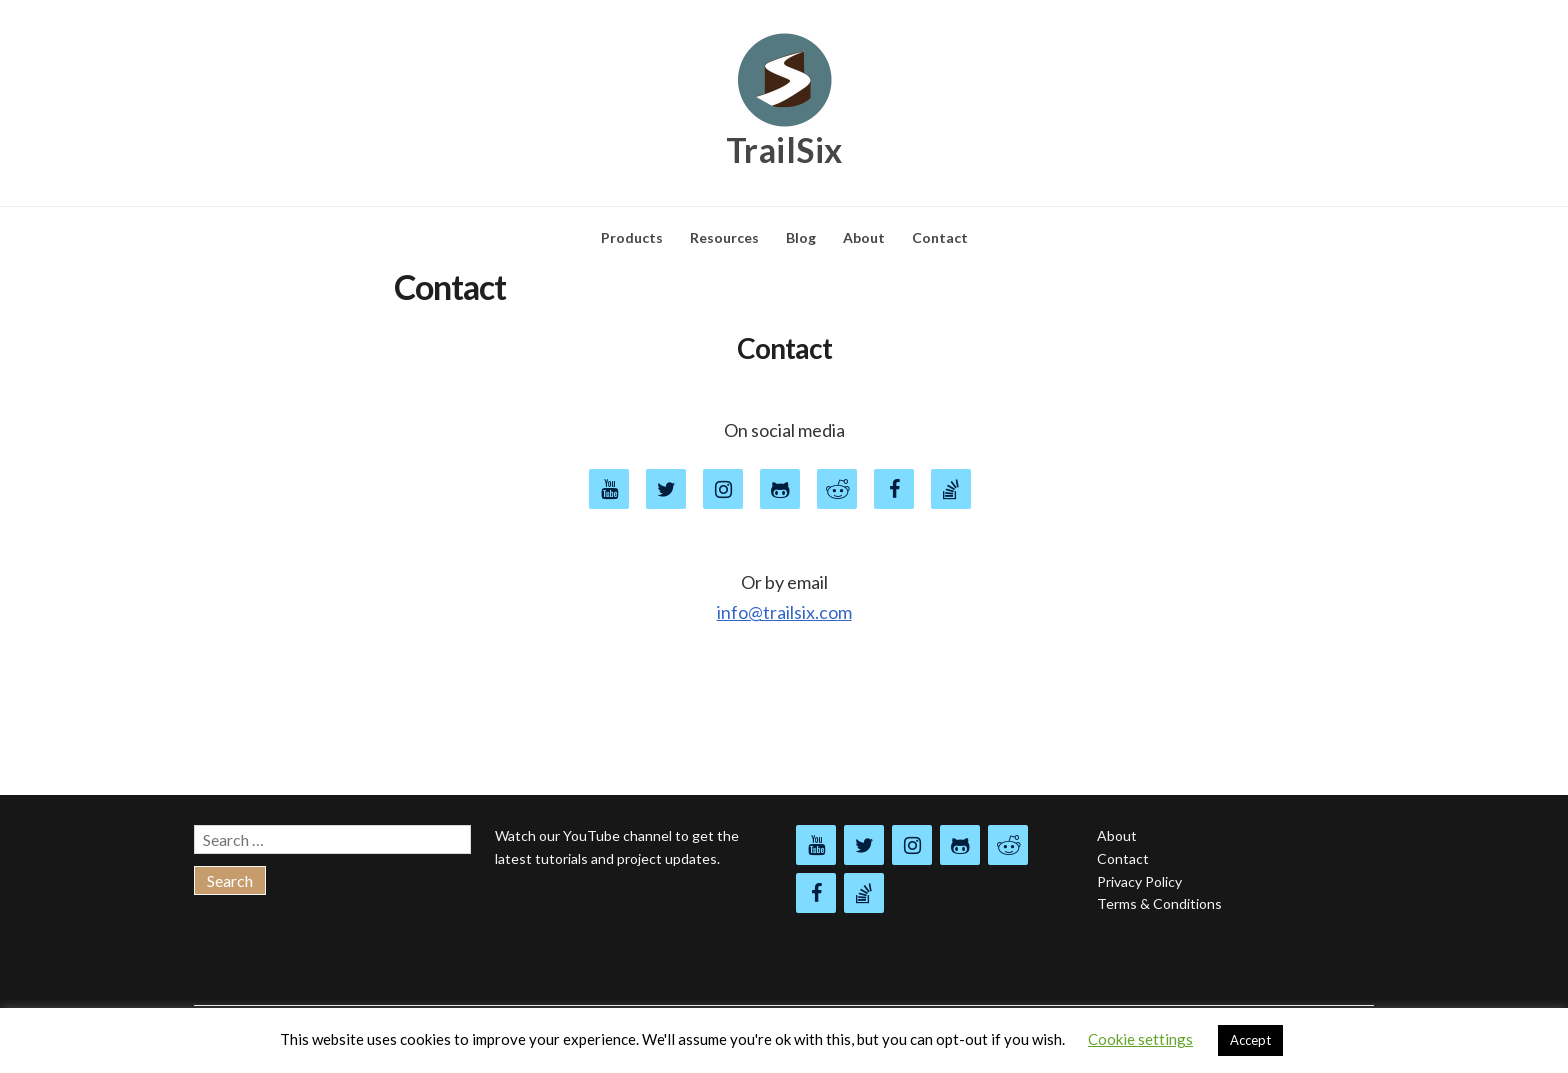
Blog (801, 237)
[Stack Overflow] (951, 489)
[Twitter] (666, 489)
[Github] (780, 489)
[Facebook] (894, 489)
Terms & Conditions (1159, 903)
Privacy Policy (1139, 881)
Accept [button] (1250, 1040)
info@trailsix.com (784, 612)
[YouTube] (609, 489)
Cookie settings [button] (1140, 1039)
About (864, 237)
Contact (940, 237)
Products (632, 237)
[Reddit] (1008, 845)
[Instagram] (912, 845)
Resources (724, 237)
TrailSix (784, 150)
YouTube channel (617, 835)
